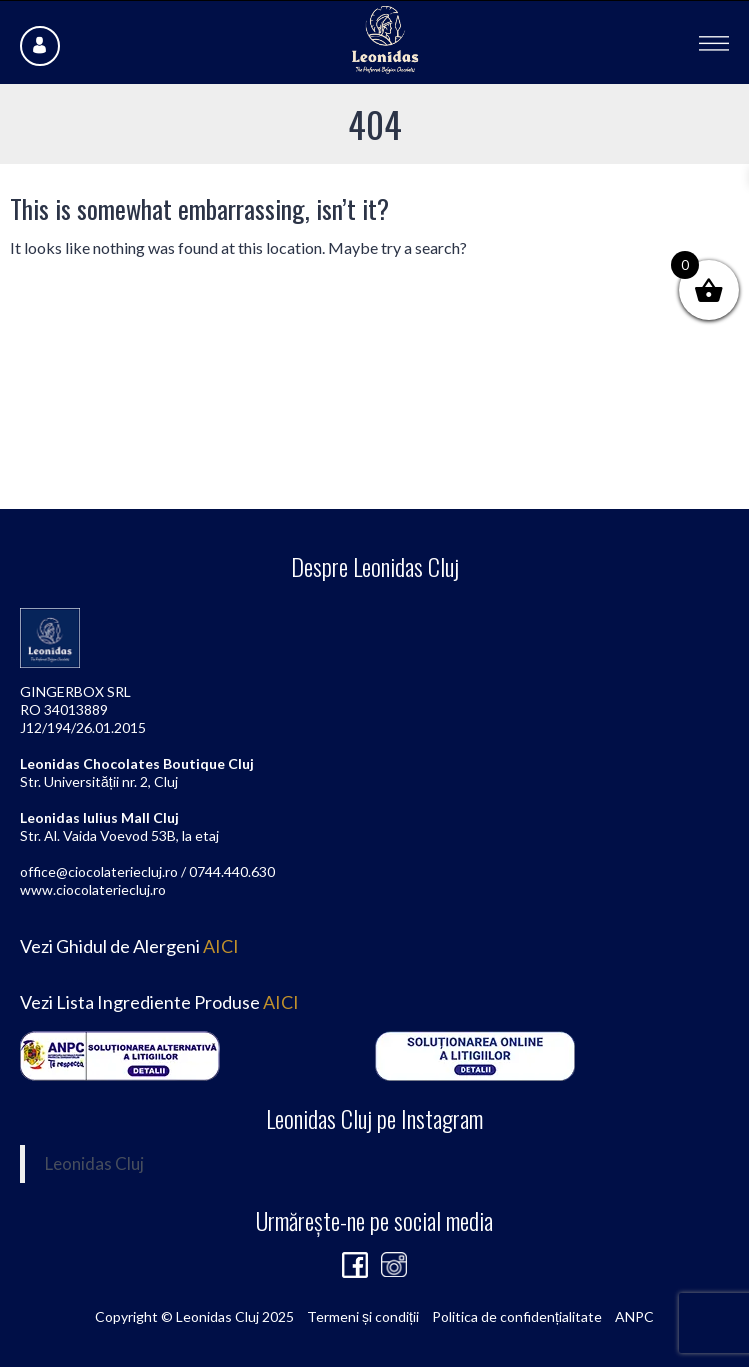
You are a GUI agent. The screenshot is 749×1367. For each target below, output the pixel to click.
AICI (221, 946)
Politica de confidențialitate (517, 1316)
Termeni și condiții (363, 1316)
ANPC (634, 1316)
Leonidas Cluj (94, 1164)
